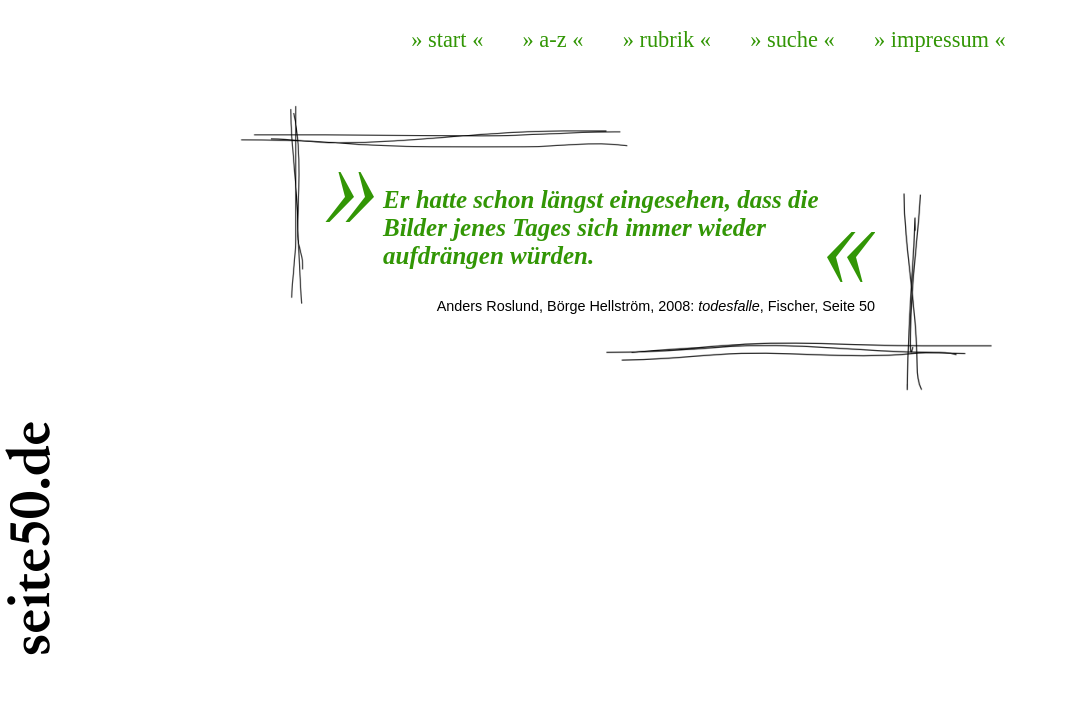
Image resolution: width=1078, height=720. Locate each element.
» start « (447, 39)
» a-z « (553, 39)
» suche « (792, 39)
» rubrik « (667, 39)
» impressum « (940, 39)
